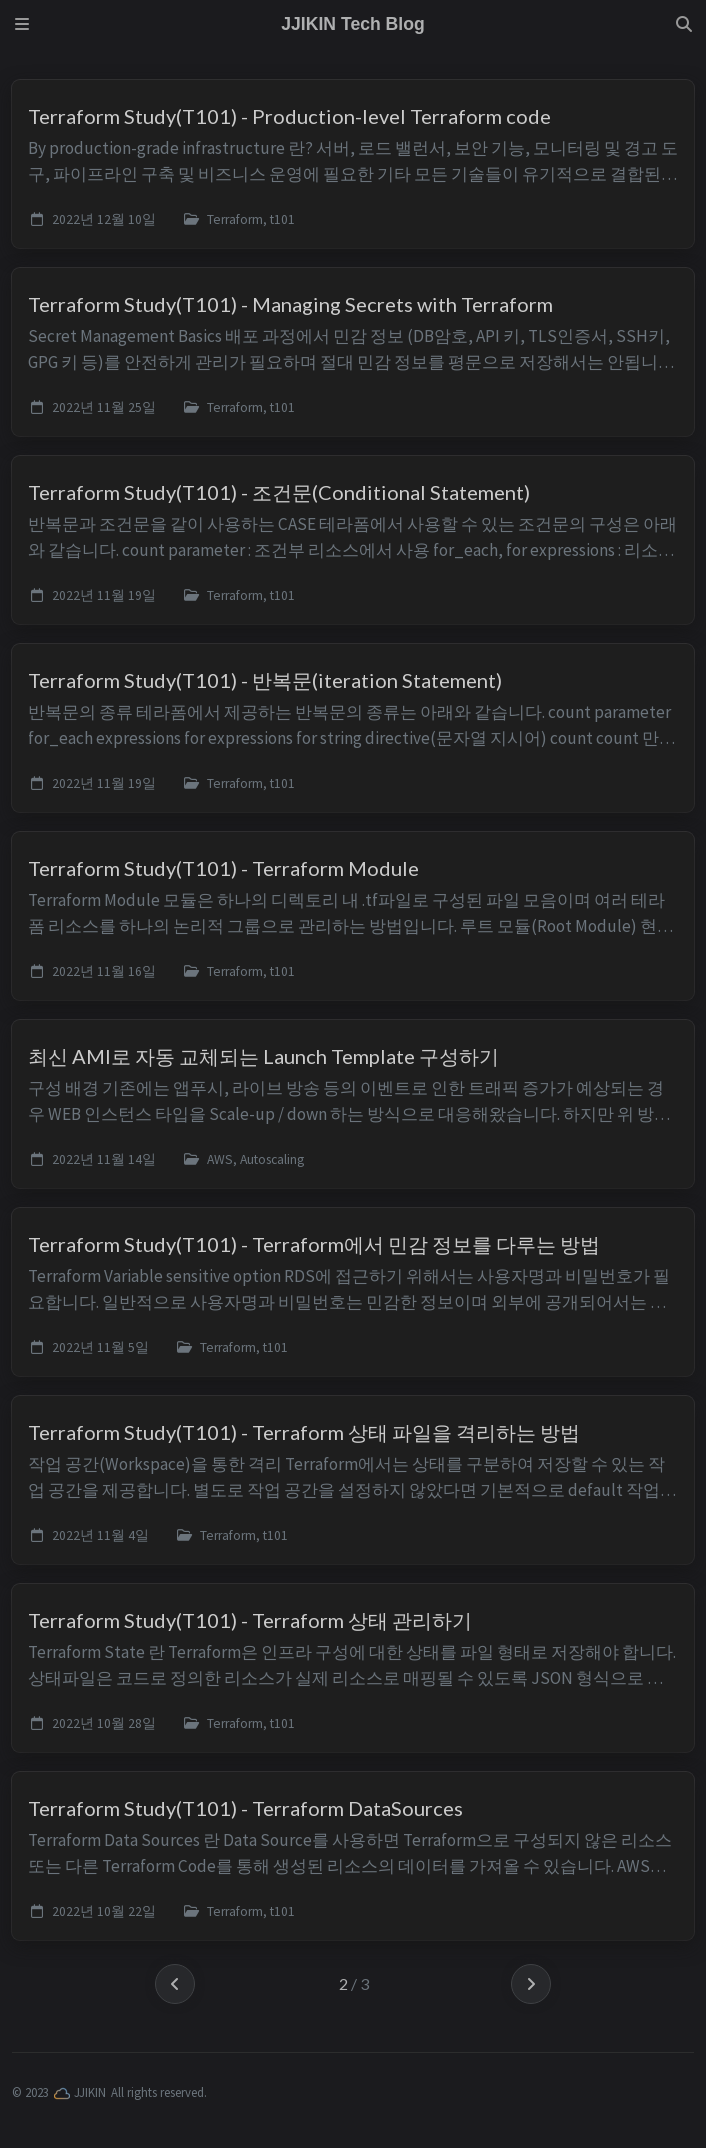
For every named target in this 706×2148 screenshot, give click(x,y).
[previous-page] (175, 1984)
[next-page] (531, 1984)
